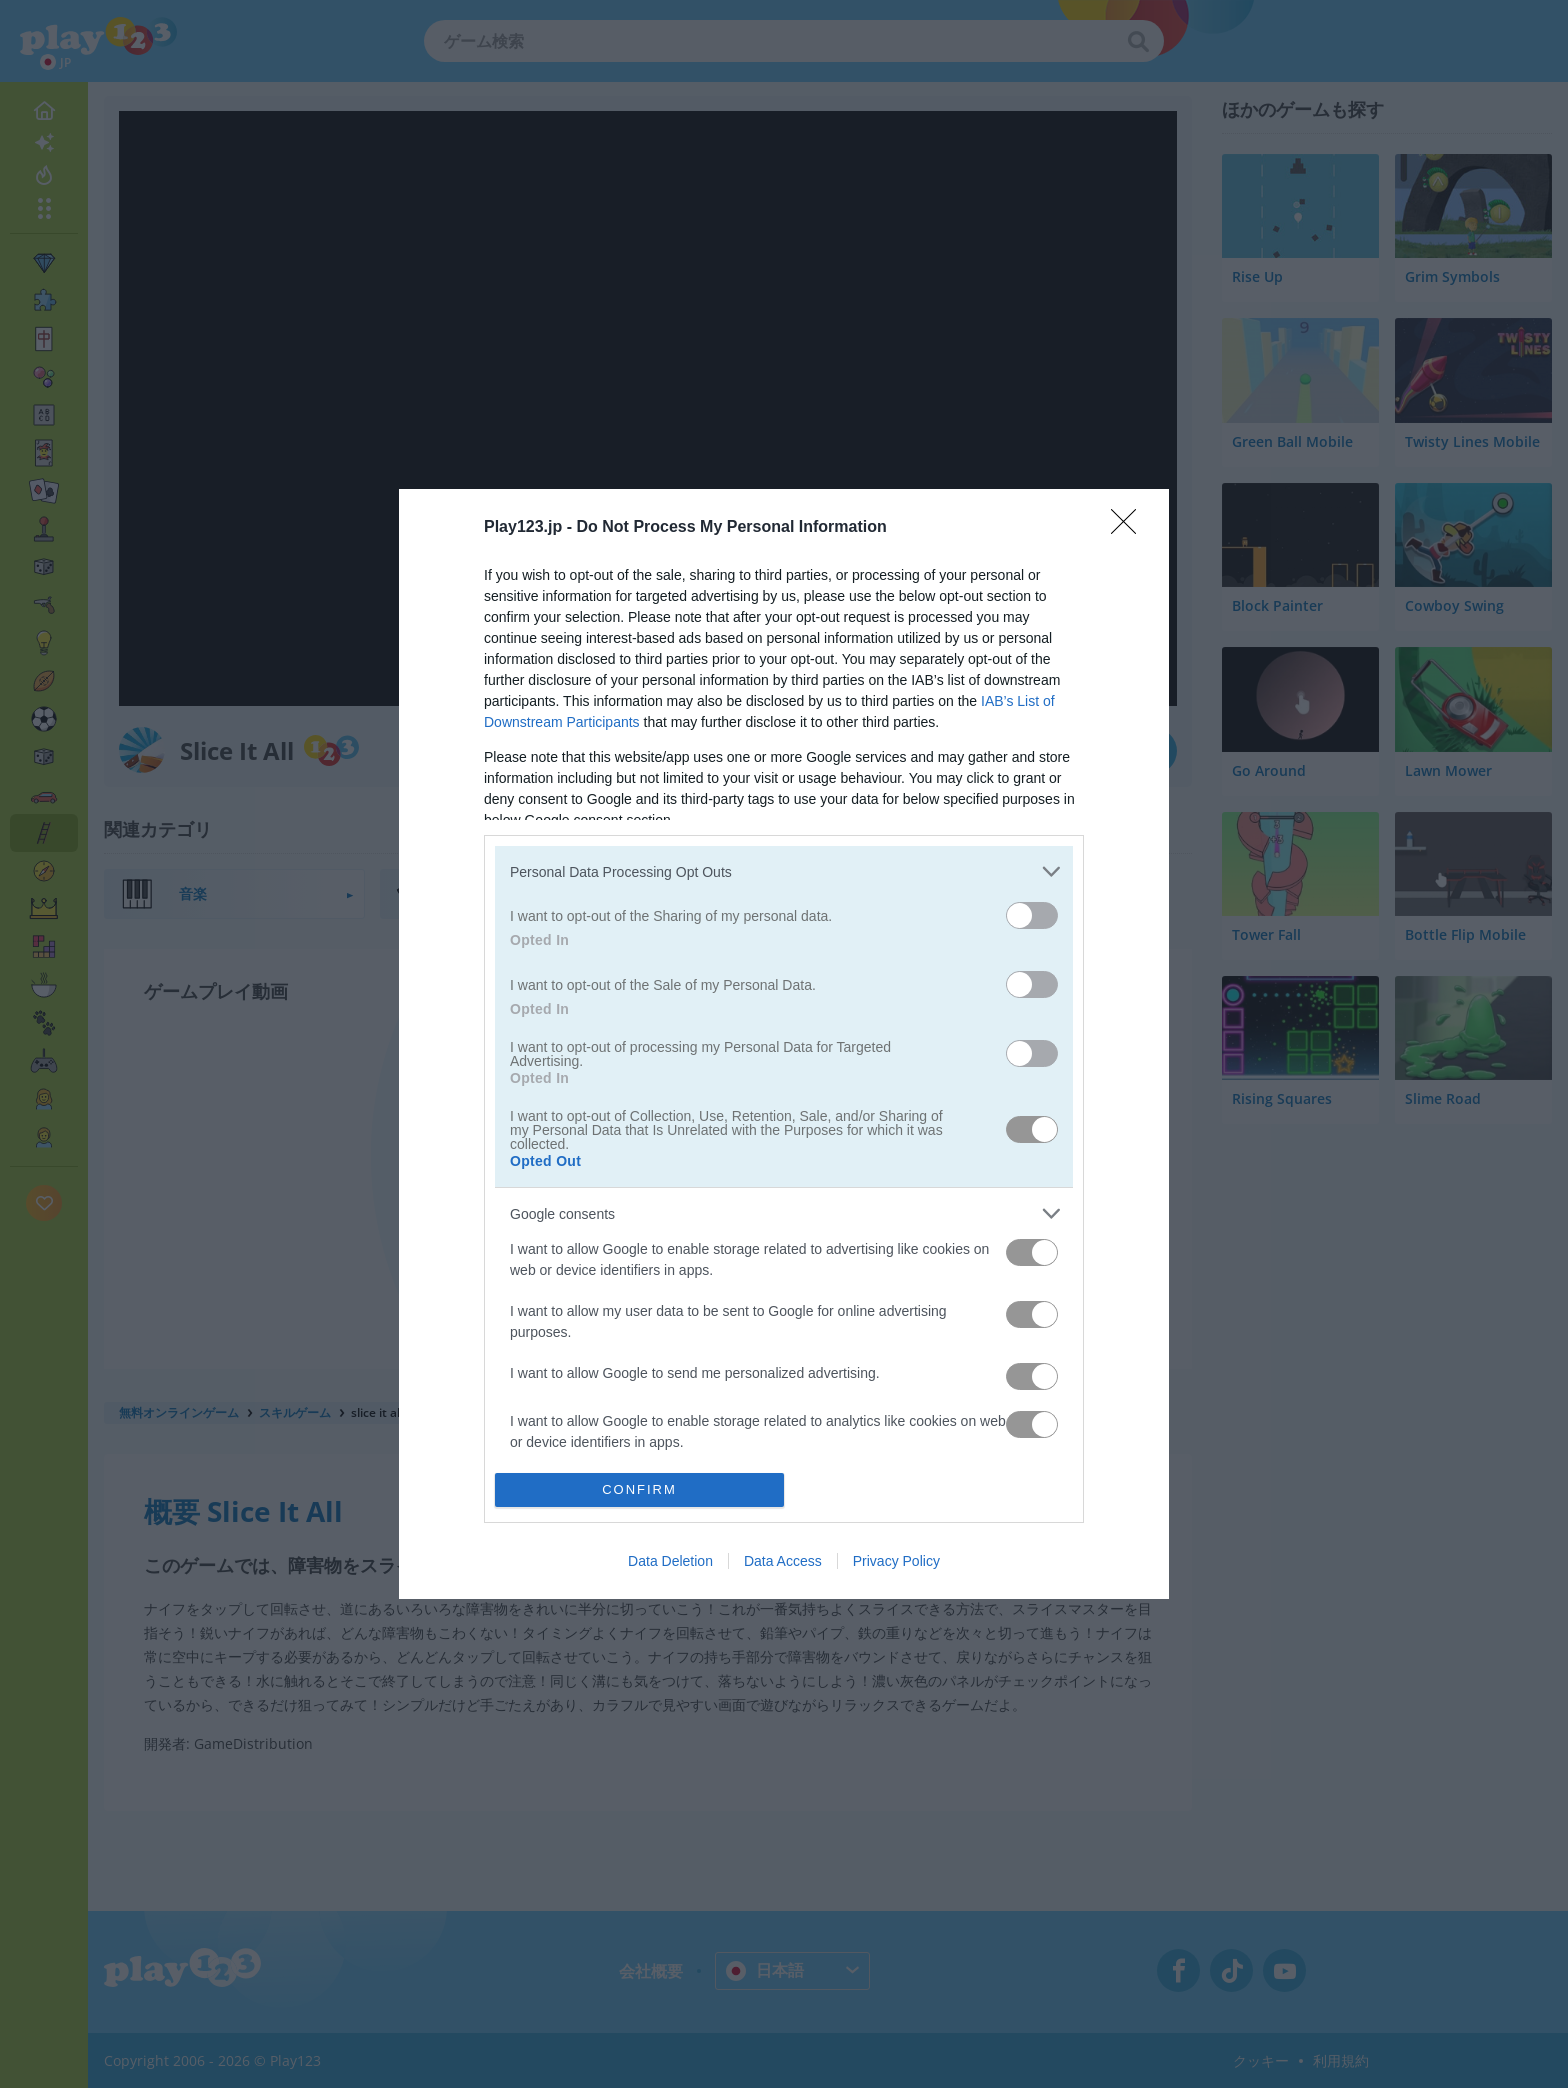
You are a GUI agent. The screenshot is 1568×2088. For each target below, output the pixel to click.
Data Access (783, 1561)
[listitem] (784, 871)
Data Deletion (670, 1561)
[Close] (1130, 528)
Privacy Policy (896, 1561)
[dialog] (784, 1043)
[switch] (1032, 915)
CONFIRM (639, 1489)
